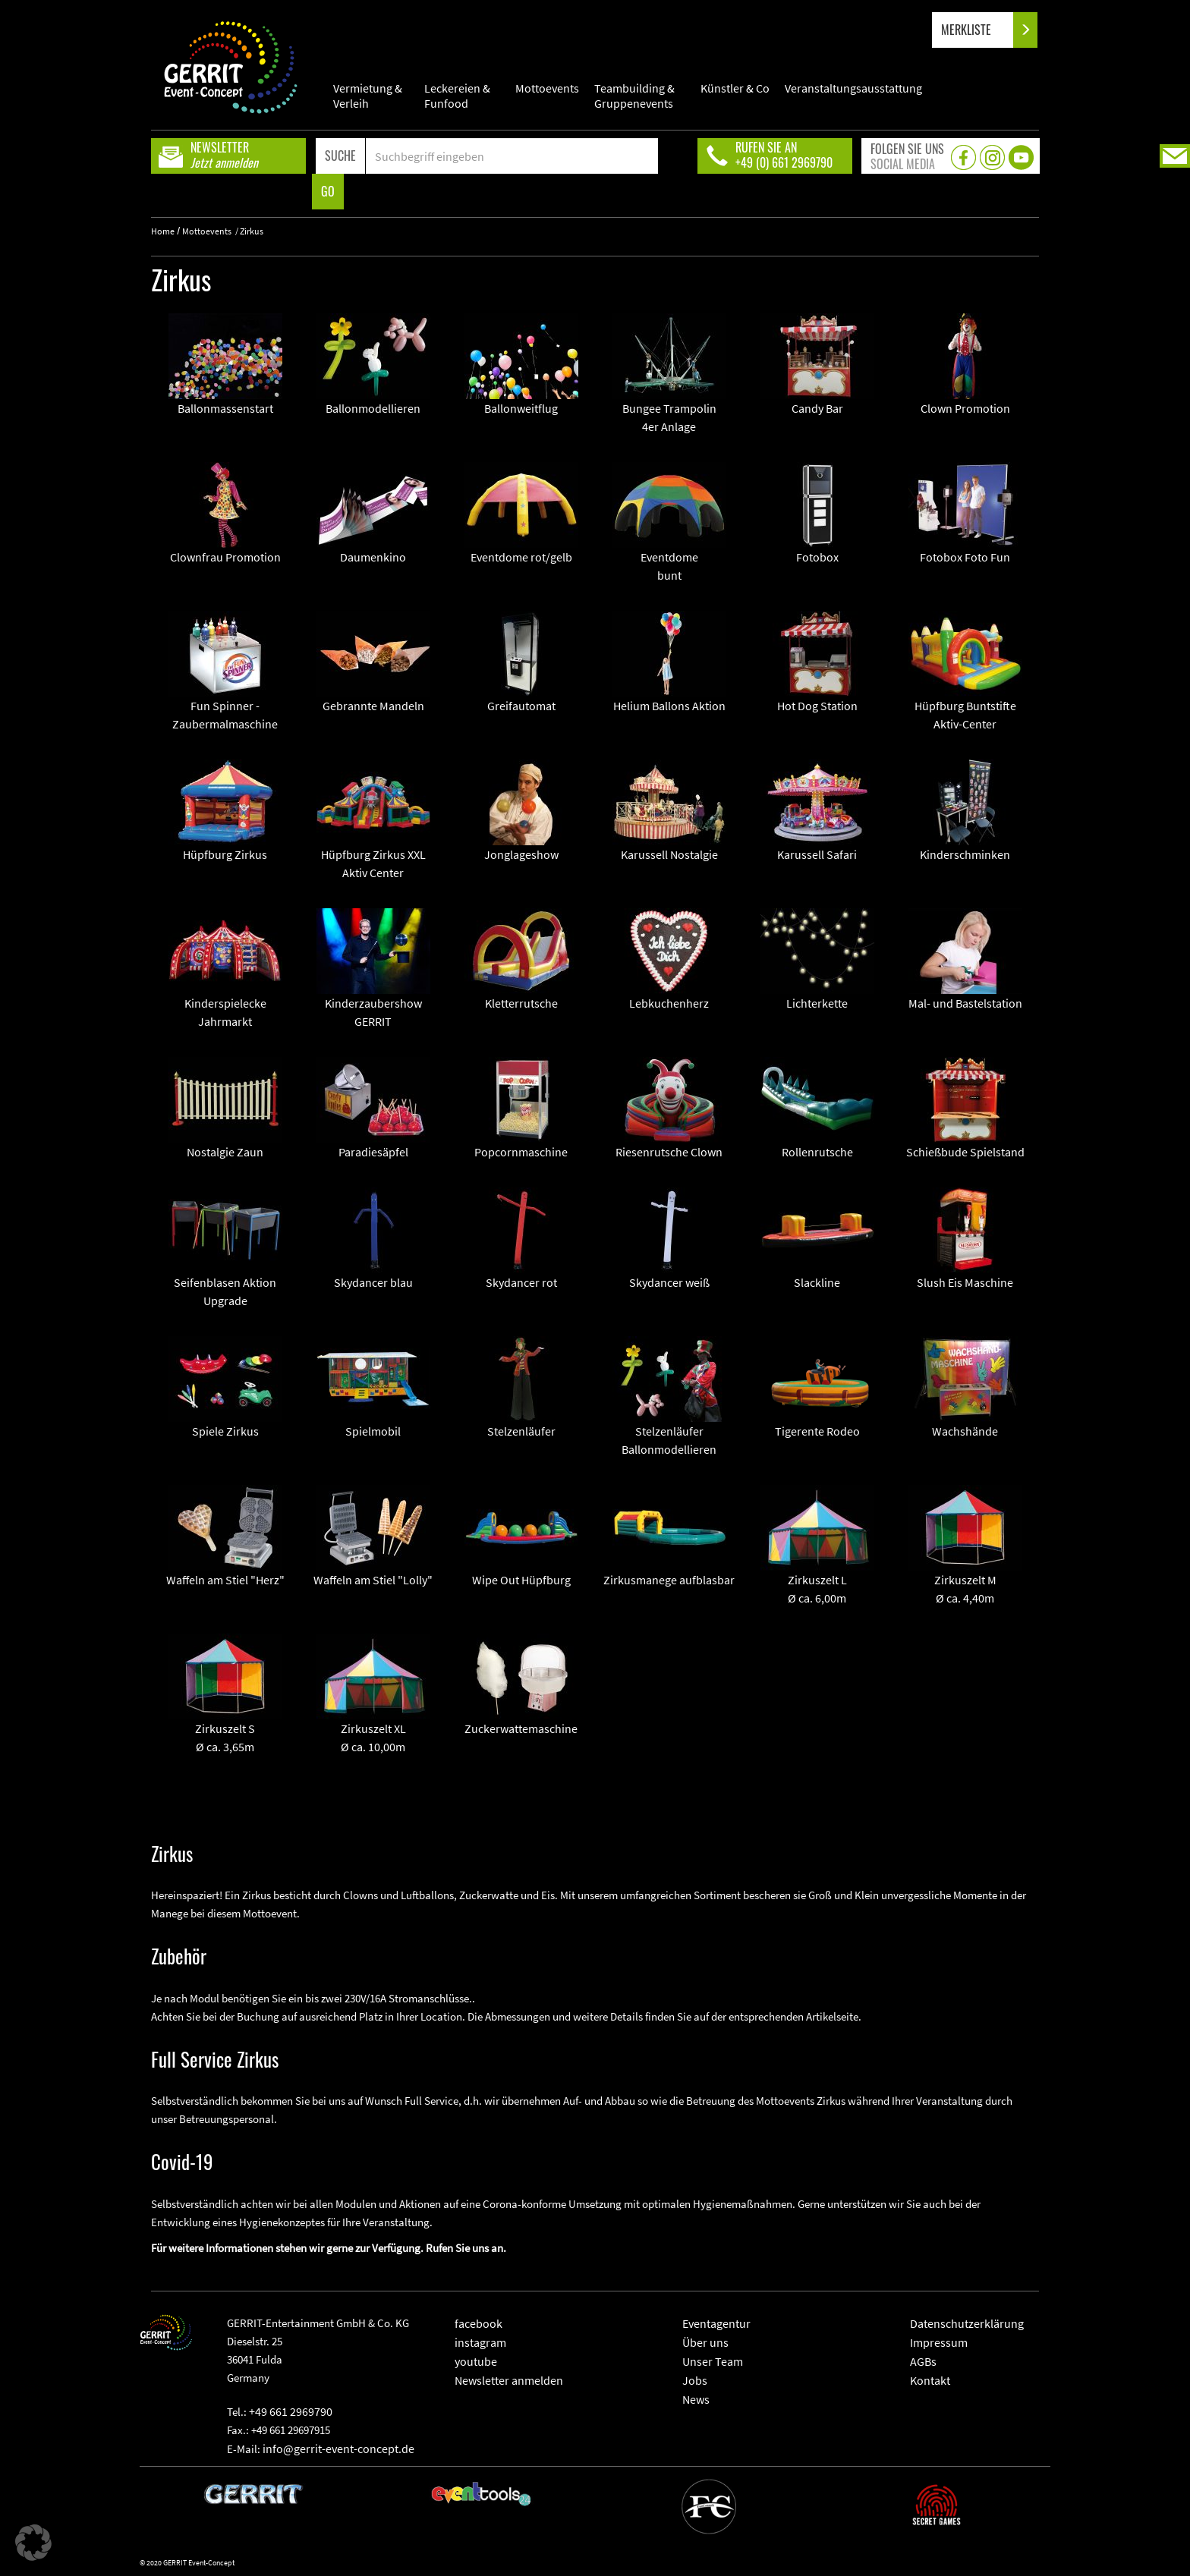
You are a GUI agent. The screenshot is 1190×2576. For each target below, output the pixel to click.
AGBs (923, 2361)
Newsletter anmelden (509, 2380)
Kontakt (930, 2380)
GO (328, 191)
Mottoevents (547, 88)
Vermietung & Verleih (367, 95)
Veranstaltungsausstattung (853, 88)
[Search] (512, 156)
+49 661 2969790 (290, 2411)
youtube (476, 2361)
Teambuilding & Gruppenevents (634, 95)
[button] (33, 2542)
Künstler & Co (735, 88)
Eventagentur (716, 2323)
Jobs (694, 2380)
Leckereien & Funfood (457, 95)
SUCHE (340, 155)
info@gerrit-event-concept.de (338, 2448)
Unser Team (712, 2361)
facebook (478, 2323)
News (696, 2399)
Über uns (705, 2342)
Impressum (939, 2342)
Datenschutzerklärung (967, 2323)
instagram (480, 2342)
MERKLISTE (978, 30)
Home (163, 231)
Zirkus (251, 231)
